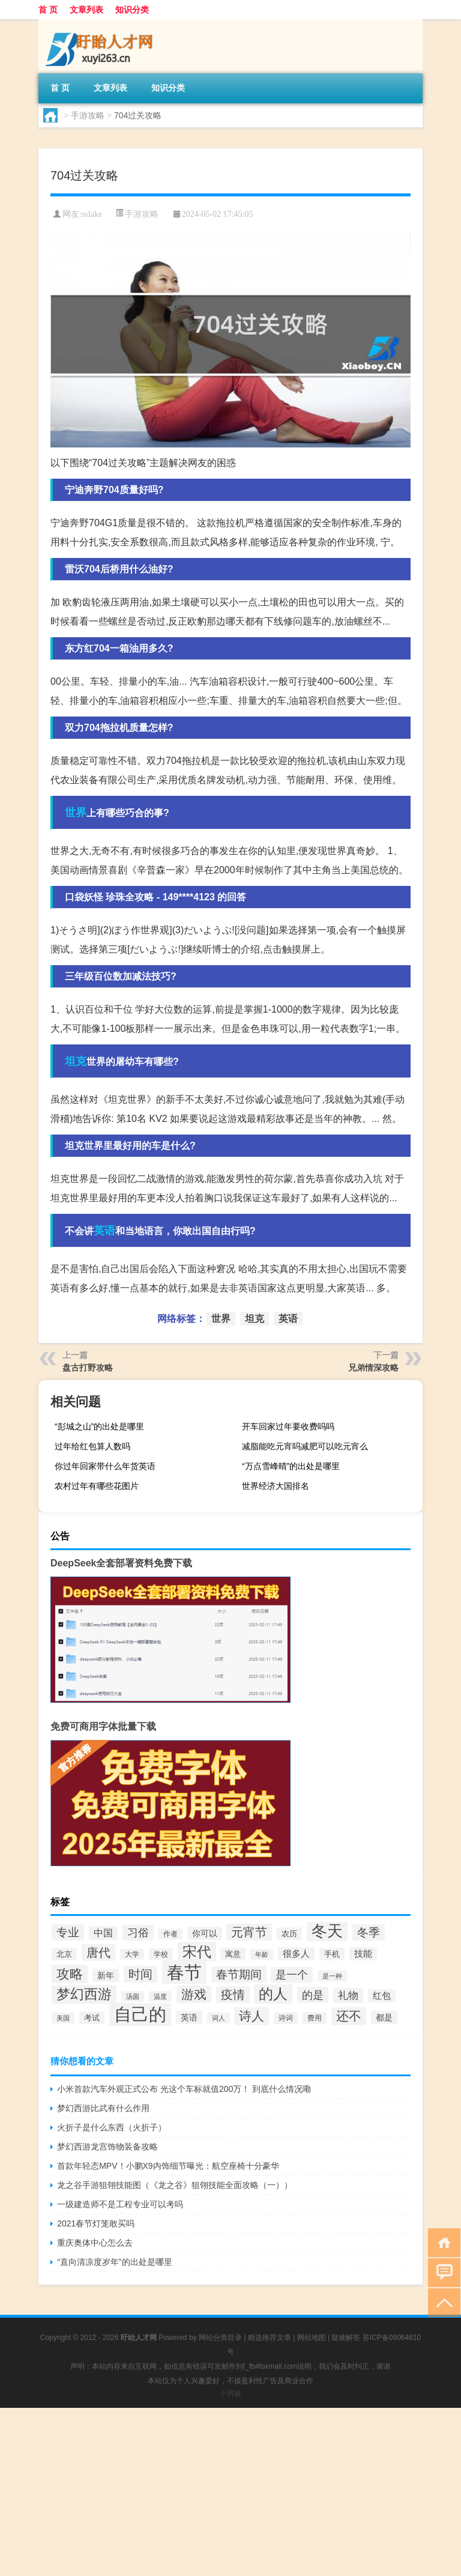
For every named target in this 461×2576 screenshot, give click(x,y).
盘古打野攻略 (87, 1367)
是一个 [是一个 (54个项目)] (292, 1975)
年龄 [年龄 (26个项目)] (261, 1954)
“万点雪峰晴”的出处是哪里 (291, 1466)
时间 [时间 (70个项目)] (140, 1974)
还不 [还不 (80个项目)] (348, 2016)
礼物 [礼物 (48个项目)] (348, 1995)
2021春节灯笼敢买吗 (95, 2223)
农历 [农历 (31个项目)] (289, 1933)
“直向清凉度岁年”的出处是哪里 (114, 2262)
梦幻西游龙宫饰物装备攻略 (107, 2146)
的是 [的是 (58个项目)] (313, 1995)
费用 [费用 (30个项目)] (314, 2018)
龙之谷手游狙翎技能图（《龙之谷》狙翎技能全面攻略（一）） (174, 2185)
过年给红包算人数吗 (92, 1446)
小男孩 (230, 2393)
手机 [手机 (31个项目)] (332, 1954)
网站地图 (311, 2337)
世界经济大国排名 (275, 1486)
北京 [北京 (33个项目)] (64, 1954)
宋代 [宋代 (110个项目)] (196, 1952)
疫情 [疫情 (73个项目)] (233, 1994)
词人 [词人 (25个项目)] (218, 2018)
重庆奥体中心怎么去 (95, 2242)
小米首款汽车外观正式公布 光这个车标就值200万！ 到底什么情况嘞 (184, 2089)
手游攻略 (87, 115)
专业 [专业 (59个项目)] (67, 1932)
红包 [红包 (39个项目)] (382, 1996)
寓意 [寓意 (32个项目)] (233, 1954)
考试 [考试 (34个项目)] (92, 2017)
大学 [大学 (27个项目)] (132, 1954)
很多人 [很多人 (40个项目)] (296, 1954)
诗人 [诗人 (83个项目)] (251, 2016)
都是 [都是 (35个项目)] (384, 2017)
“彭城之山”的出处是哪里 (99, 1426)
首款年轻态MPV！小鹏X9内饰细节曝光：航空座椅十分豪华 (168, 2166)
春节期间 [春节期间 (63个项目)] (239, 1974)
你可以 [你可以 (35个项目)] (204, 1933)
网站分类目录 (220, 2337)
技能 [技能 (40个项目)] (363, 1954)
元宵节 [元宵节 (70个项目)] (249, 1932)
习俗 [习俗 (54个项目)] (138, 1933)
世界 (75, 813)
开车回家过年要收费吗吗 (288, 1426)
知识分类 (132, 9)
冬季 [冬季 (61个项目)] (368, 1932)
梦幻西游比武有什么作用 (103, 2108)
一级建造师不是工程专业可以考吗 (120, 2204)
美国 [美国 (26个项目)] (63, 2018)
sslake (92, 214)
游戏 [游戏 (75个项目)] (193, 1994)
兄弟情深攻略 (373, 1367)
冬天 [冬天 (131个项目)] (327, 1931)
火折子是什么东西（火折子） (111, 2127)
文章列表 (86, 9)
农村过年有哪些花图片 (97, 1486)
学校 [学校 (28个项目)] (161, 1954)
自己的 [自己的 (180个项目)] (140, 2014)
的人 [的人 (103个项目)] (273, 1994)
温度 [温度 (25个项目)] (160, 1996)
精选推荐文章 (269, 2337)
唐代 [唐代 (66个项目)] (98, 1952)
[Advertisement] (230, 2492)
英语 (104, 1231)
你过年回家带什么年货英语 (105, 1466)
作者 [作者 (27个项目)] (170, 1934)
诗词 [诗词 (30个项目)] (286, 2018)
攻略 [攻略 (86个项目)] (69, 1973)
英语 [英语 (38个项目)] (189, 2017)
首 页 (48, 9)
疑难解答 (345, 2337)
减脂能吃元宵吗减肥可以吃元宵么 (305, 1446)
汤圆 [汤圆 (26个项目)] (132, 1996)
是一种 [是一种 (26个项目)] (332, 1976)
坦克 (75, 1061)
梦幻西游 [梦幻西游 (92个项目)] (84, 1994)
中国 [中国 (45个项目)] (103, 1933)
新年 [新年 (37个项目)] (105, 1975)
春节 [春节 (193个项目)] (184, 1972)
